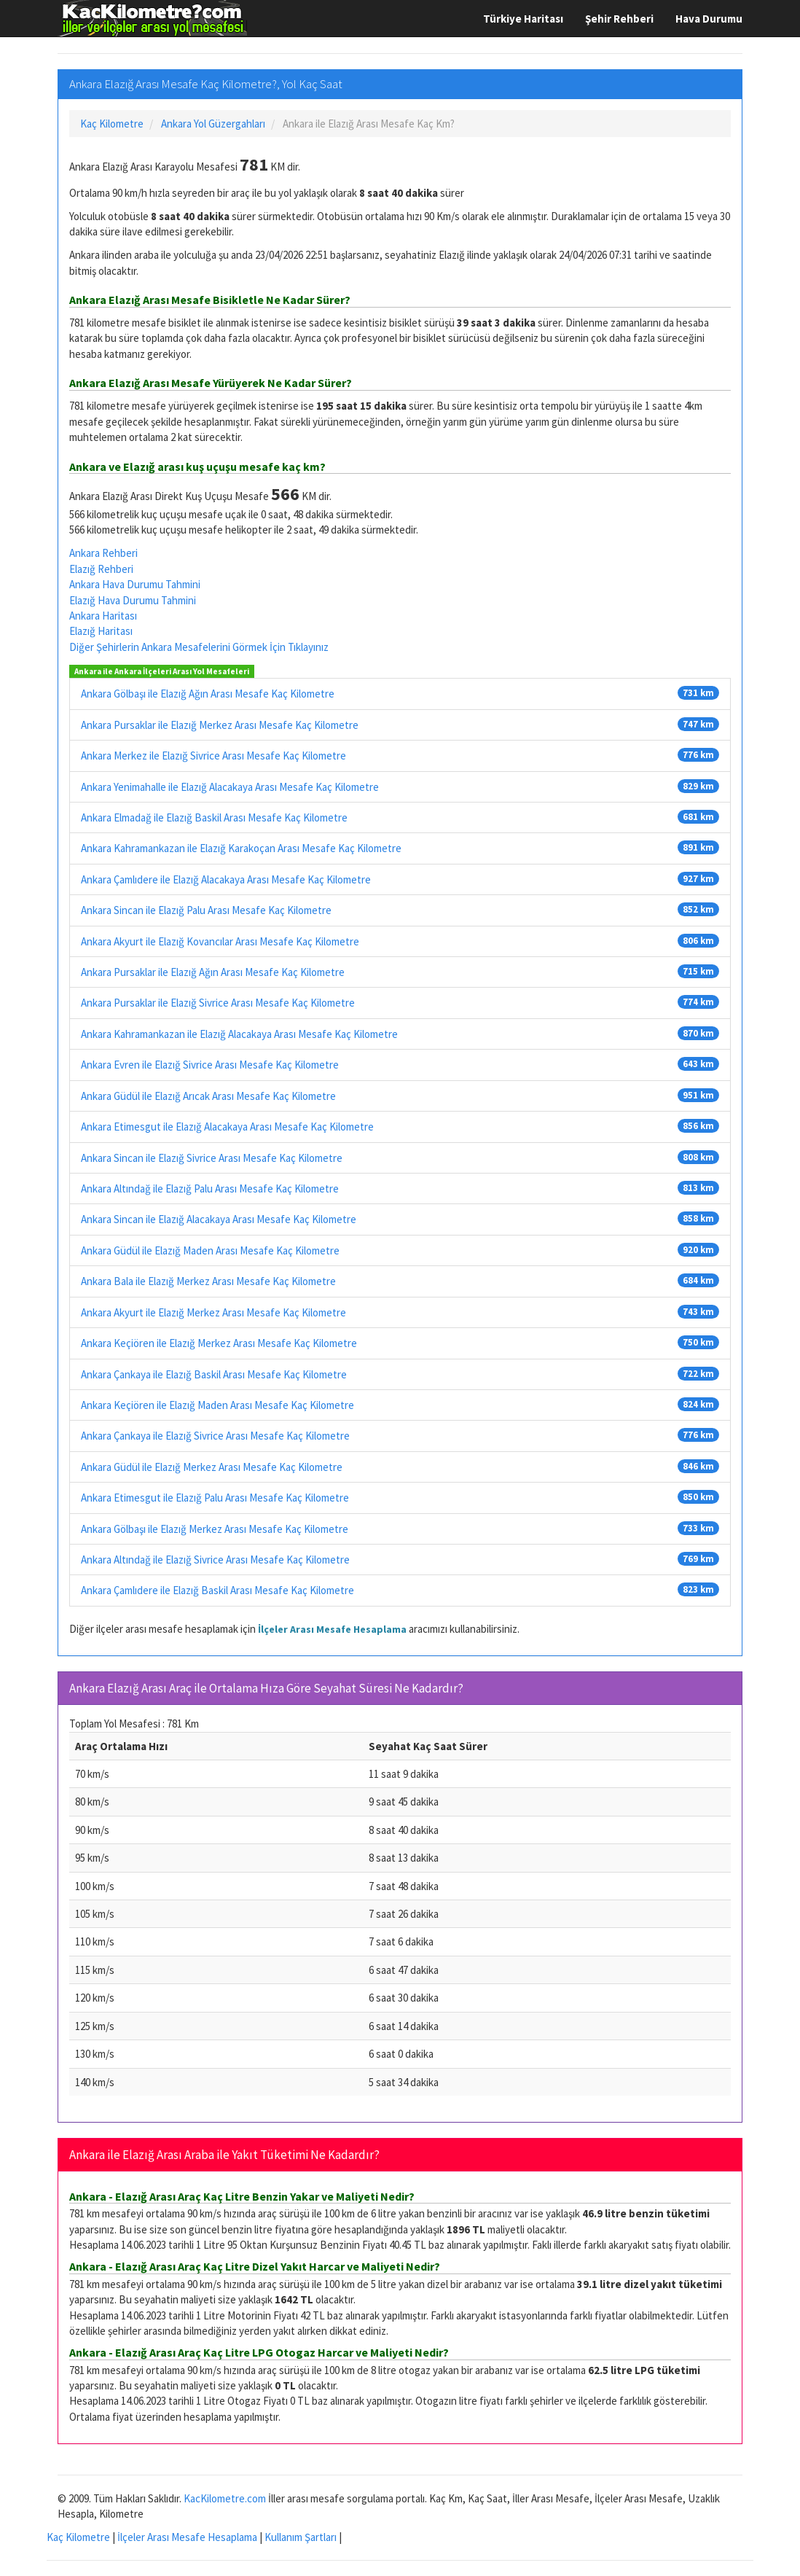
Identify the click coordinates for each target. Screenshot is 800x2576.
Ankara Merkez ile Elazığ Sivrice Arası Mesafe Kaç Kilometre (213, 755)
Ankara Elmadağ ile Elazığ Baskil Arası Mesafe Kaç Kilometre (214, 817)
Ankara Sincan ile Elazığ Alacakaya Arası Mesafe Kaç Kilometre (218, 1219)
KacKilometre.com (225, 2498)
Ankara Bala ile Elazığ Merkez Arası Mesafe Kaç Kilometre (208, 1281)
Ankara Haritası (103, 615)
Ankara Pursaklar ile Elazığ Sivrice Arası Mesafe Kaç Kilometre (218, 1003)
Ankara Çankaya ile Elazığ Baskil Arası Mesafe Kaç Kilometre (214, 1374)
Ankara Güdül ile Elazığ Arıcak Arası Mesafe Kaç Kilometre (208, 1096)
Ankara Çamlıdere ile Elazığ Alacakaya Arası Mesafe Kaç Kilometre (226, 879)
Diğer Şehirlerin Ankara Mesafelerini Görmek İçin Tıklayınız (199, 647)
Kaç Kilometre (78, 2537)
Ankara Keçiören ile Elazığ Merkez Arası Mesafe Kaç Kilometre (219, 1343)
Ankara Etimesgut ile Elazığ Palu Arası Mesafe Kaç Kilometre (215, 1497)
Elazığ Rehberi (101, 569)
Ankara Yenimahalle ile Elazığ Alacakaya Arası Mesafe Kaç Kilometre (230, 787)
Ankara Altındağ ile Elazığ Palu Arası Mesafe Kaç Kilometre (210, 1188)
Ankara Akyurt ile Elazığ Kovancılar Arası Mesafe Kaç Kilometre (220, 941)
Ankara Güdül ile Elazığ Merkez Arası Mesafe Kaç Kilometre (211, 1467)
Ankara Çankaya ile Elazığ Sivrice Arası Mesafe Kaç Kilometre (215, 1436)
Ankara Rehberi (103, 553)
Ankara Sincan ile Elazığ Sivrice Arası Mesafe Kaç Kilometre (211, 1158)
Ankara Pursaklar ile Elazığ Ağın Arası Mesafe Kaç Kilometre (213, 972)
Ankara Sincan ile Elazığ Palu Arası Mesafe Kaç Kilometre (206, 910)
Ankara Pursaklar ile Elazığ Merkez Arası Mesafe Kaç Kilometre (219, 725)
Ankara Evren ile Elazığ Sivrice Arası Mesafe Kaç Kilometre (210, 1065)
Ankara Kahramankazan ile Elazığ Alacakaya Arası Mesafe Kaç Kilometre (239, 1034)
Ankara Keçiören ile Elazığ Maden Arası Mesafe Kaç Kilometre (217, 1405)
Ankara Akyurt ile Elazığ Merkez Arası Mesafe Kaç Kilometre (213, 1312)
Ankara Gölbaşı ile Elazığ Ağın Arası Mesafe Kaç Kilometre (207, 693)
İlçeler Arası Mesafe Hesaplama (332, 1629)
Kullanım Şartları (300, 2537)
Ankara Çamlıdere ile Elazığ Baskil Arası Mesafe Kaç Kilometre (217, 1590)
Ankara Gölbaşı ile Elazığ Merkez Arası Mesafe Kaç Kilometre (214, 1529)
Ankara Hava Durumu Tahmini (134, 584)
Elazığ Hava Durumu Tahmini (132, 600)
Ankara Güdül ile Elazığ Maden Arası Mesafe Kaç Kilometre (210, 1250)
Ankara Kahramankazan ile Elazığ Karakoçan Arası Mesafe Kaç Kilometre (241, 848)
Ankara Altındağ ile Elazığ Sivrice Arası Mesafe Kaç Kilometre (215, 1559)
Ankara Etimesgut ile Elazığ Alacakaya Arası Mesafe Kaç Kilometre (227, 1126)
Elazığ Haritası (101, 631)
